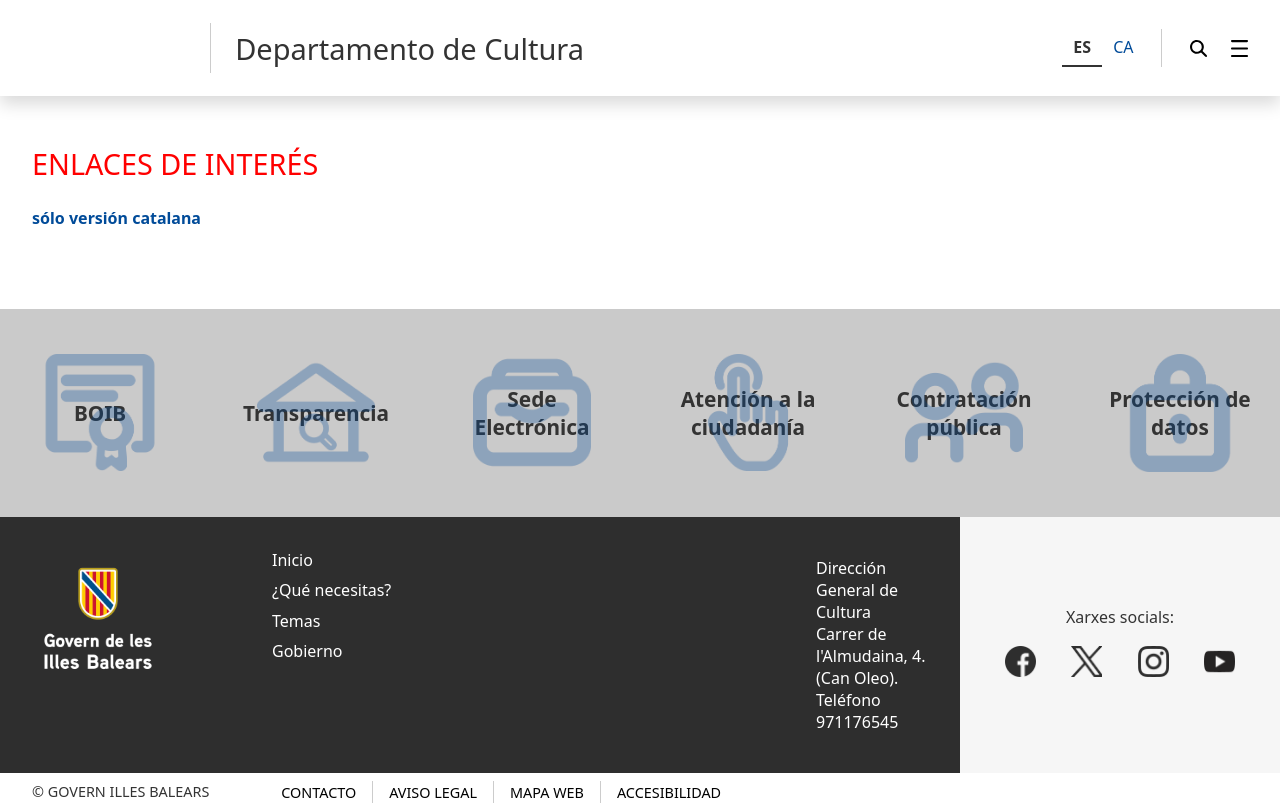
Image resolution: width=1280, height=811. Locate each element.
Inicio (292, 560)
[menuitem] (1240, 48)
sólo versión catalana (116, 218)
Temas (296, 621)
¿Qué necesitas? (331, 590)
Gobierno (307, 651)
